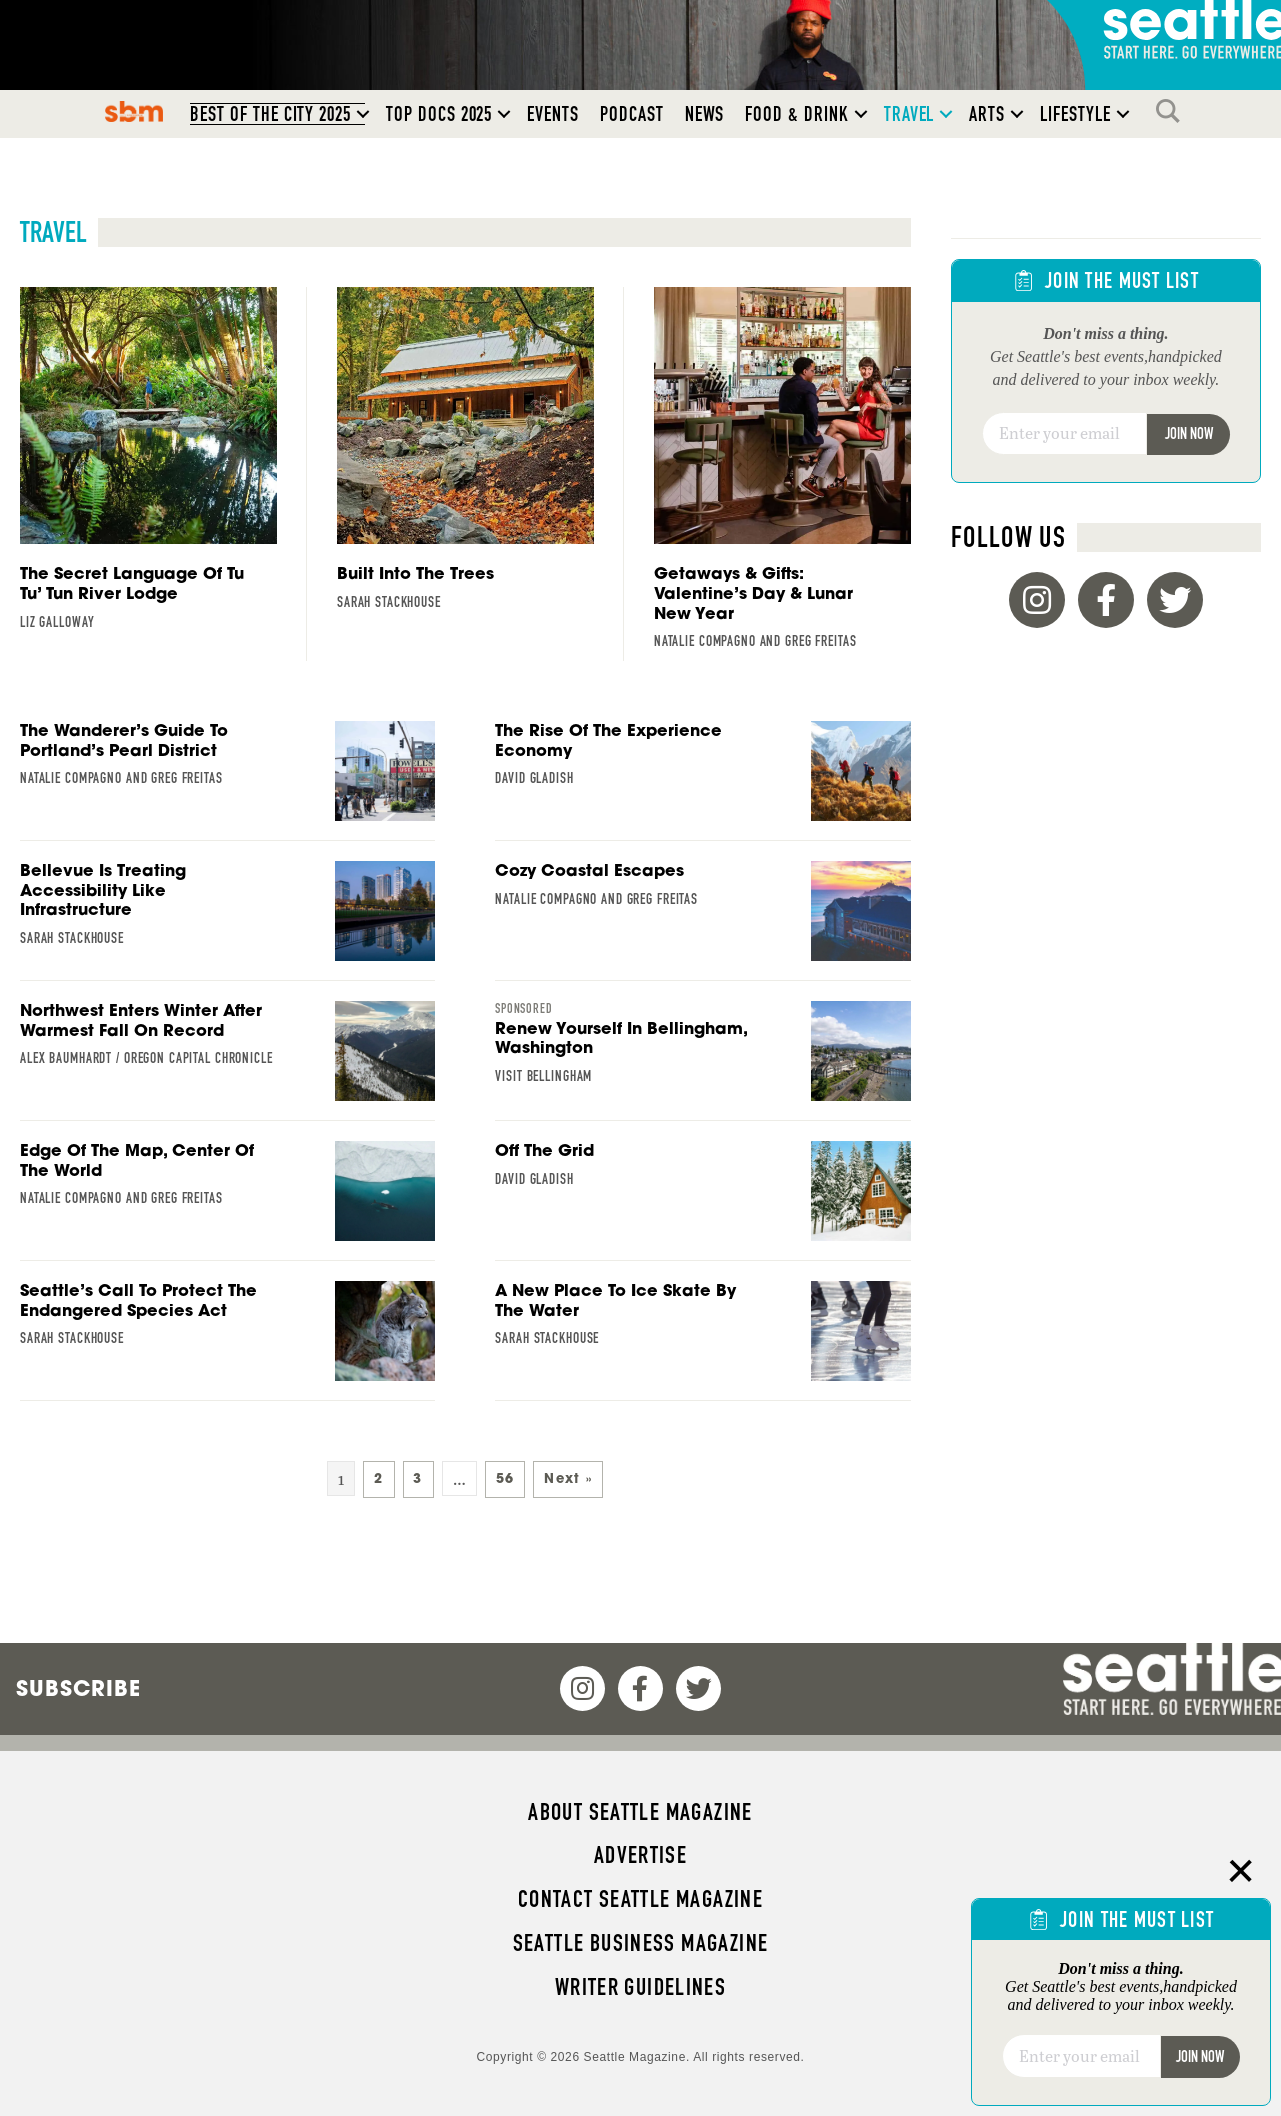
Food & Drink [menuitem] (796, 114)
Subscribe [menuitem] (78, 1688)
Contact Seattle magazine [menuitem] (640, 1899)
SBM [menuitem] (134, 111)
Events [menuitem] (553, 114)
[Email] (1065, 434)
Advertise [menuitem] (640, 1855)
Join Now (1189, 433)
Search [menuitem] (1173, 111)
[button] (363, 114)
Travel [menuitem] (909, 114)
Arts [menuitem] (987, 114)
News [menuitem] (705, 114)
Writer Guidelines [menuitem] (641, 1987)
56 (505, 1478)
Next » (568, 1478)
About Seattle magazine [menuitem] (640, 1812)
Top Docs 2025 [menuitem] (439, 114)
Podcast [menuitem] (632, 114)
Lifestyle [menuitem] (1075, 114)
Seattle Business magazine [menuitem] (641, 1943)
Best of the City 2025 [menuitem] (270, 114)
